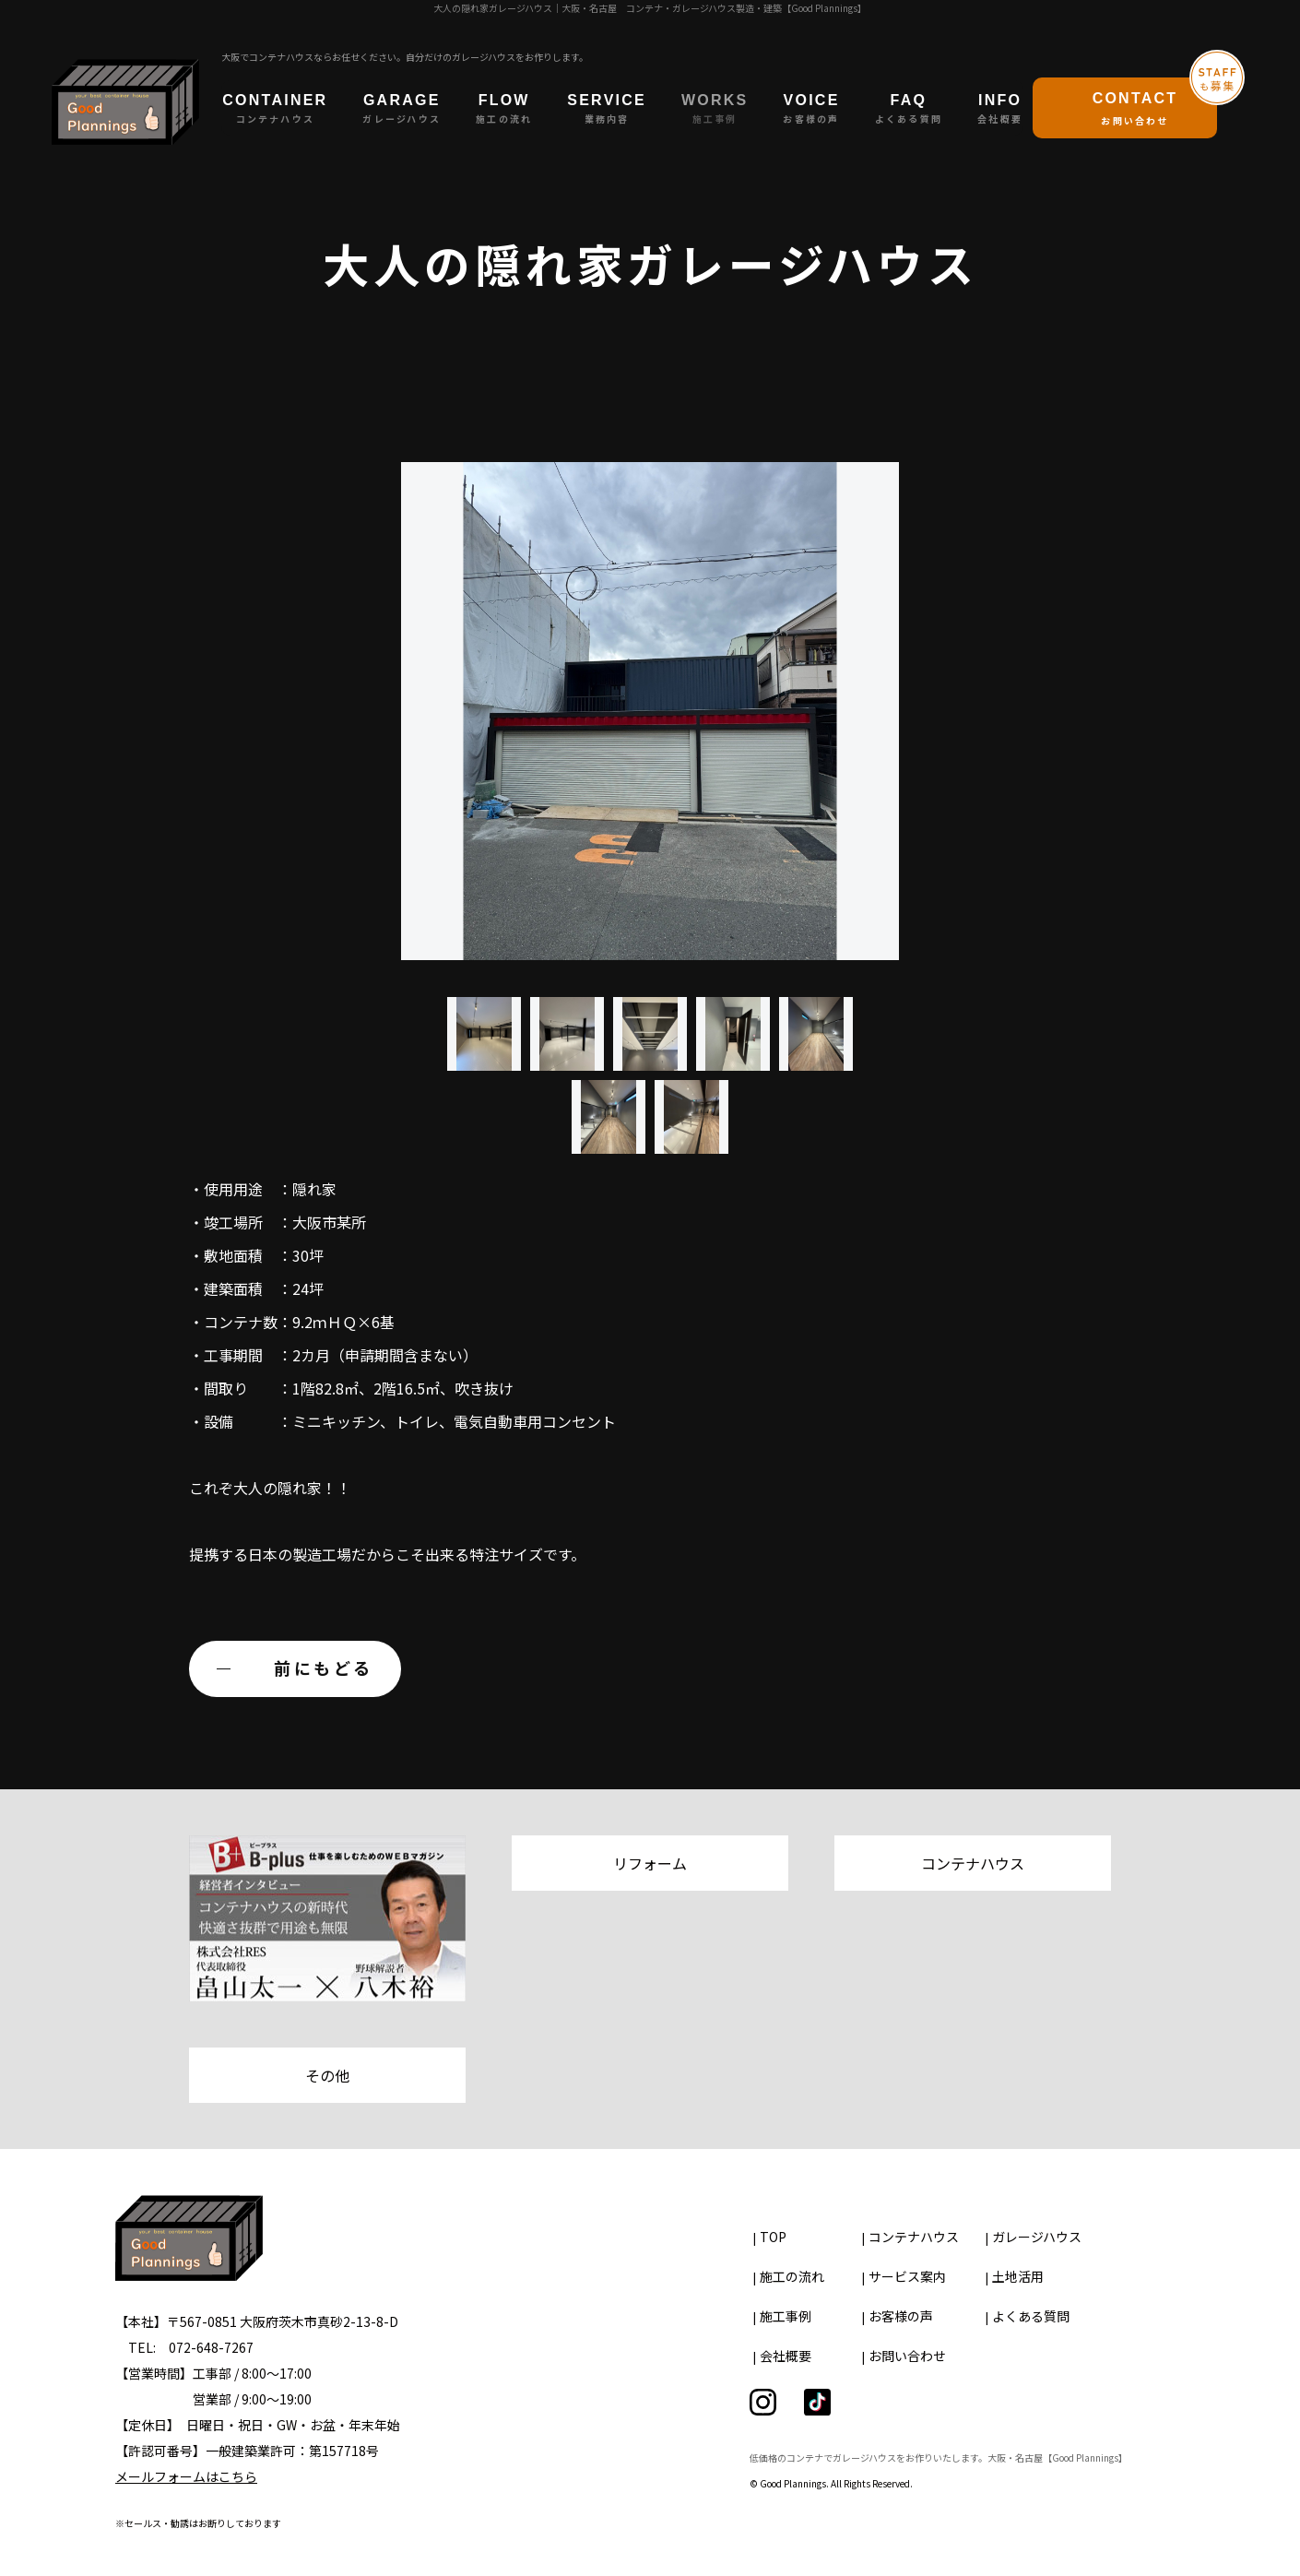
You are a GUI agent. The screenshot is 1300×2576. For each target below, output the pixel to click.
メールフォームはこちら (186, 2476)
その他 (327, 2075)
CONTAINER (274, 108)
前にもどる (323, 1668)
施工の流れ (792, 2276)
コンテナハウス (972, 1863)
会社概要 (785, 2355)
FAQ (908, 108)
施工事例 (785, 2315)
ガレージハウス (1036, 2236)
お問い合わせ (907, 2355)
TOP (773, 2236)
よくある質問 (1031, 2315)
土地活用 (1018, 2276)
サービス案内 (907, 2276)
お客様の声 (901, 2315)
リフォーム (650, 1863)
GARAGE (401, 108)
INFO (999, 108)
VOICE (811, 108)
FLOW (504, 108)
